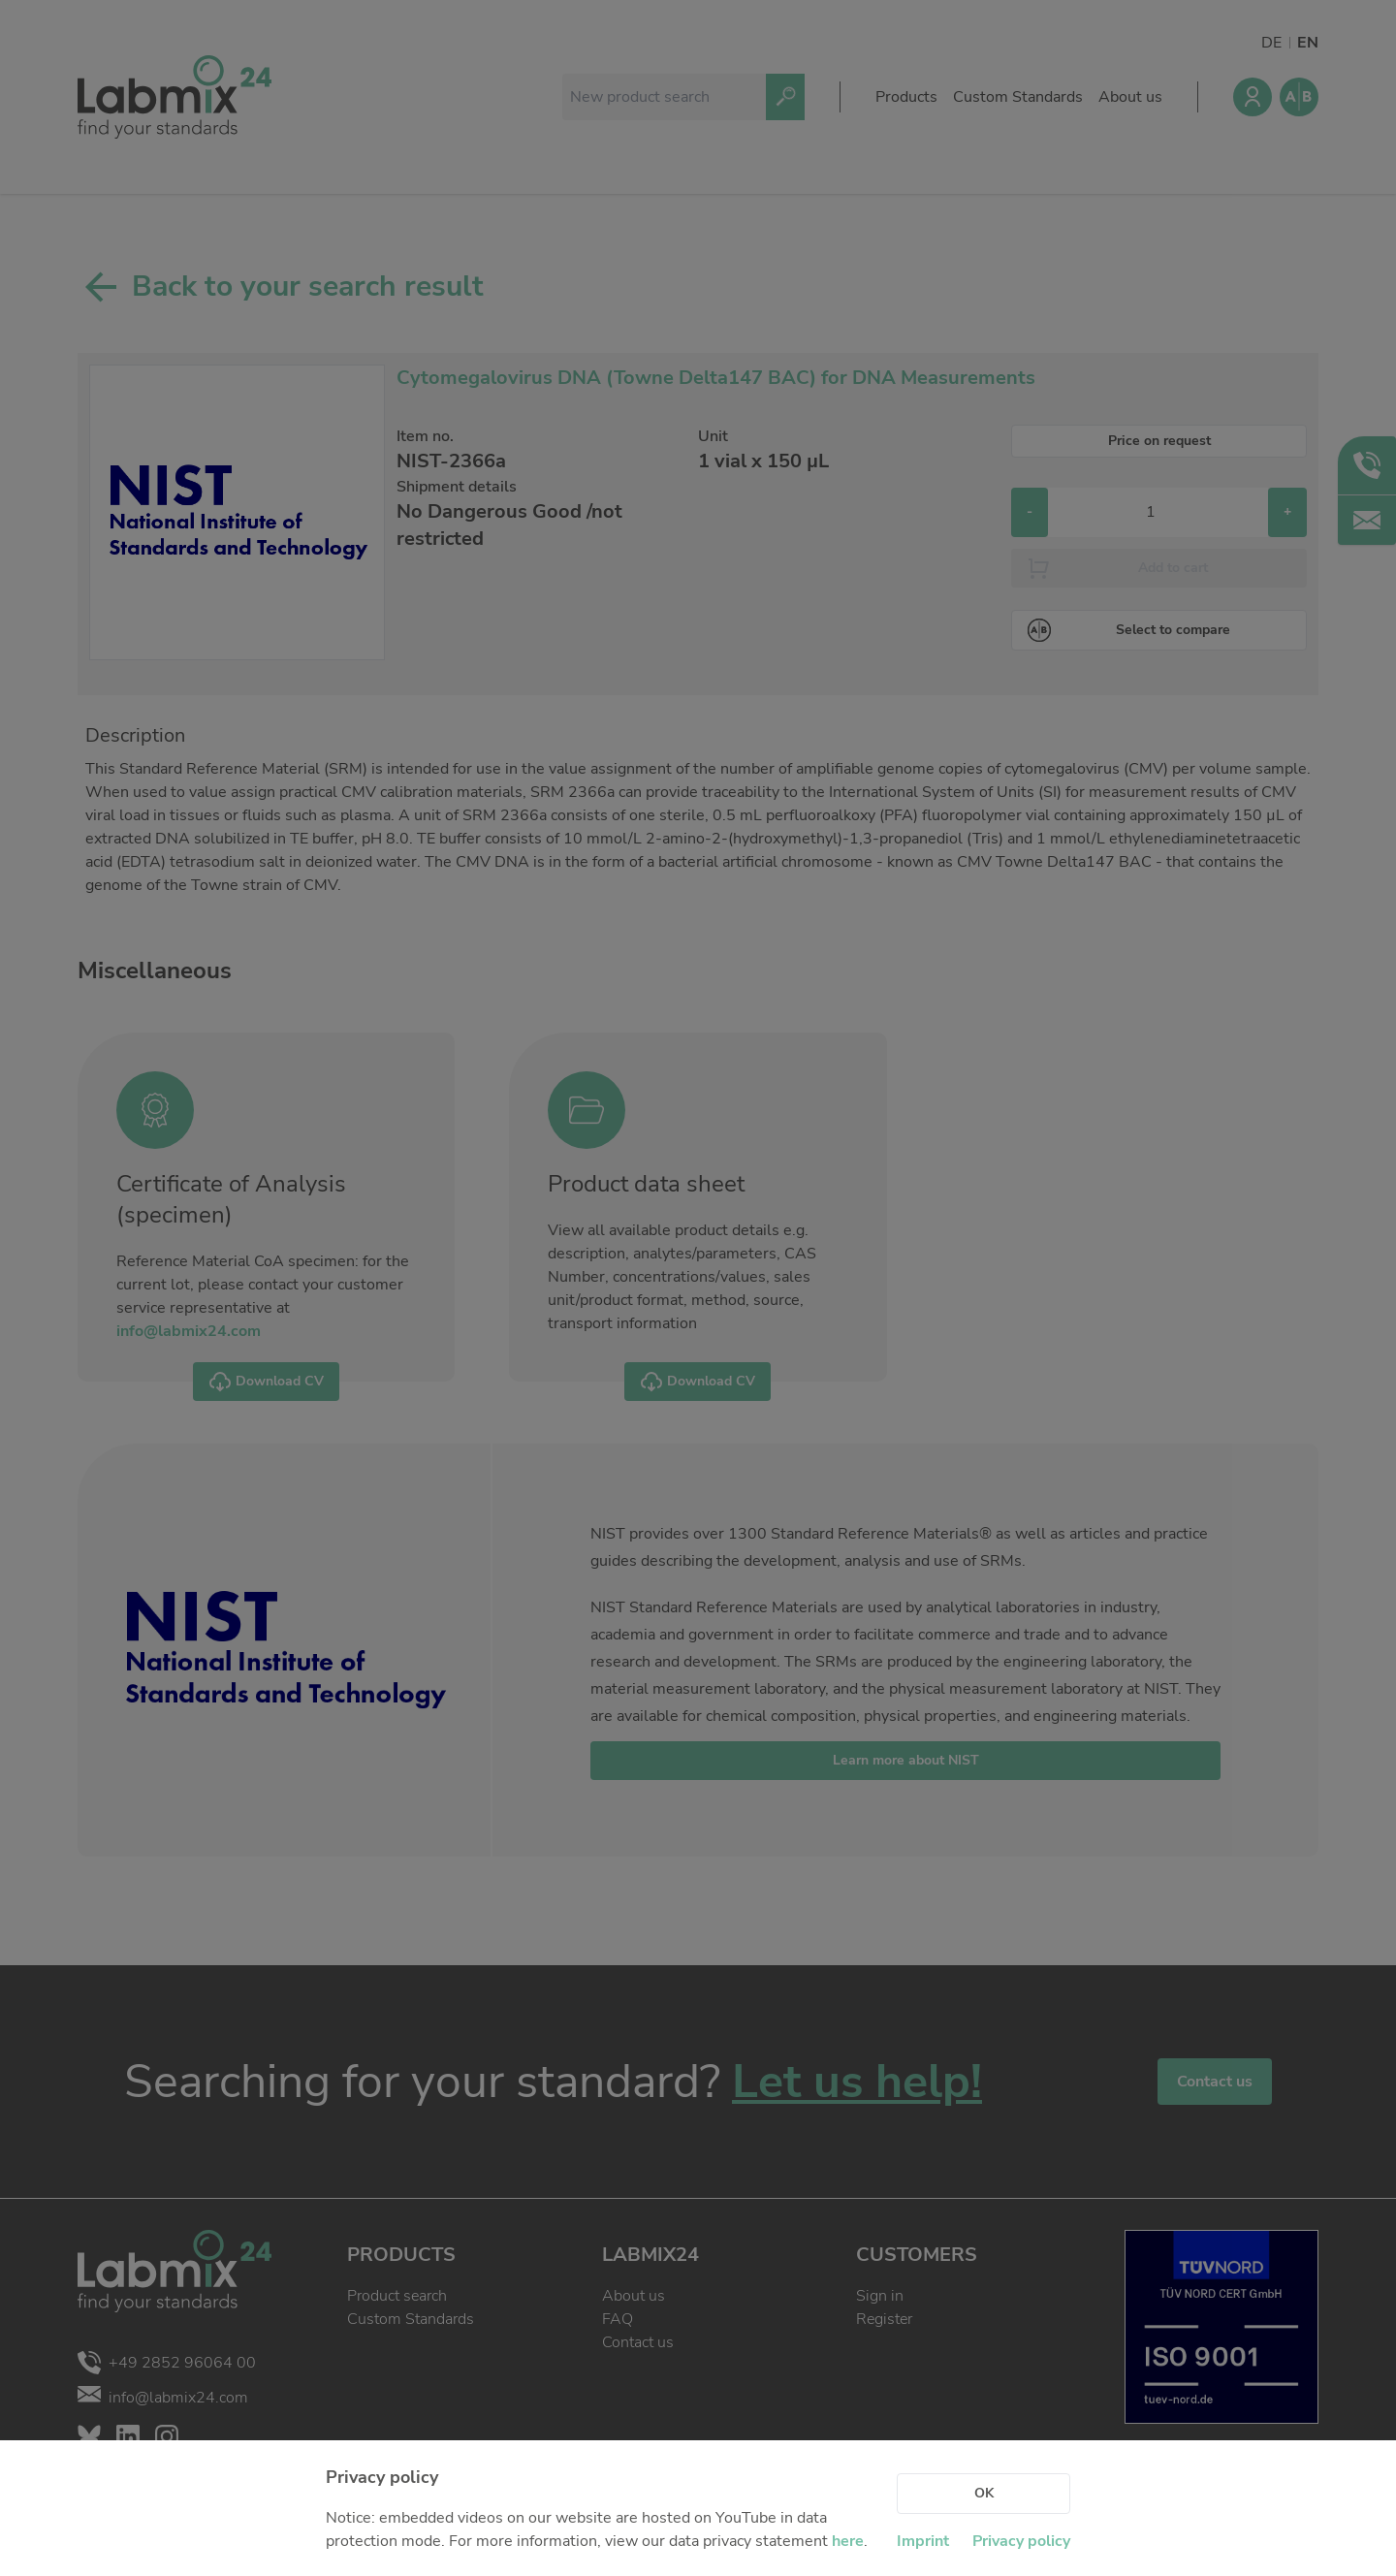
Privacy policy (1021, 2541)
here (848, 2541)
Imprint (923, 2541)
